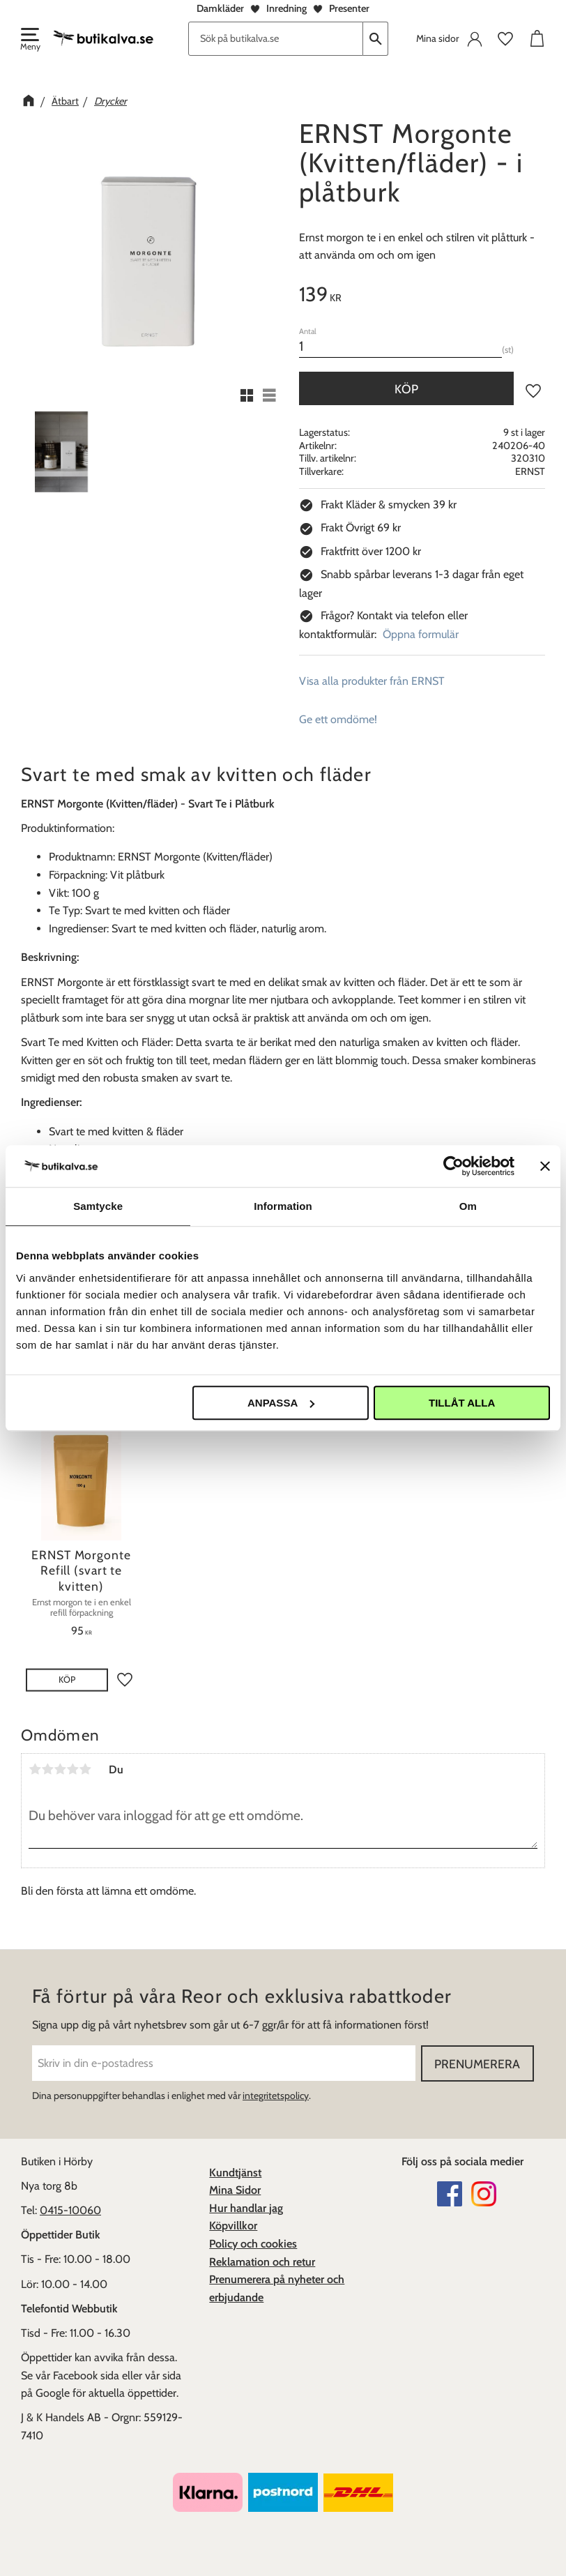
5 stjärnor (85, 1769)
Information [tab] (283, 1206)
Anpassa (280, 1403)
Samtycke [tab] (98, 1206)
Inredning (286, 8)
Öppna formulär (421, 634)
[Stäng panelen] (545, 1166)
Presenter (349, 8)
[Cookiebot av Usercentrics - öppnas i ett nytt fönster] (453, 1166)
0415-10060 (70, 2210)
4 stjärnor (72, 1769)
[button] (29, 40)
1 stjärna (35, 1769)
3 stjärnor (60, 1769)
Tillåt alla (462, 1403)
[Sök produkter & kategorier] (275, 39)
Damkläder (220, 8)
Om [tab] (468, 1206)
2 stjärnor (47, 1769)
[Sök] (375, 39)
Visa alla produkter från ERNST (372, 681)
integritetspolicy (276, 2095)
